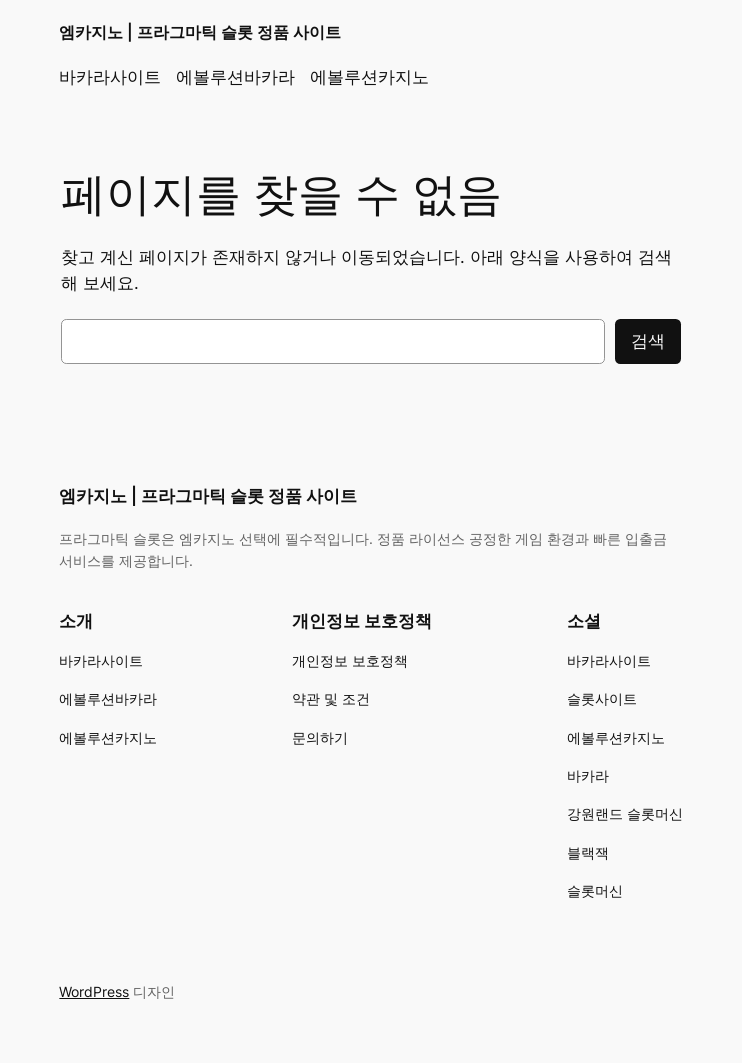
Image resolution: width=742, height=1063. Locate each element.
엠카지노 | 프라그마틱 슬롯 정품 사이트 (200, 32)
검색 (648, 341)
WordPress (94, 991)
